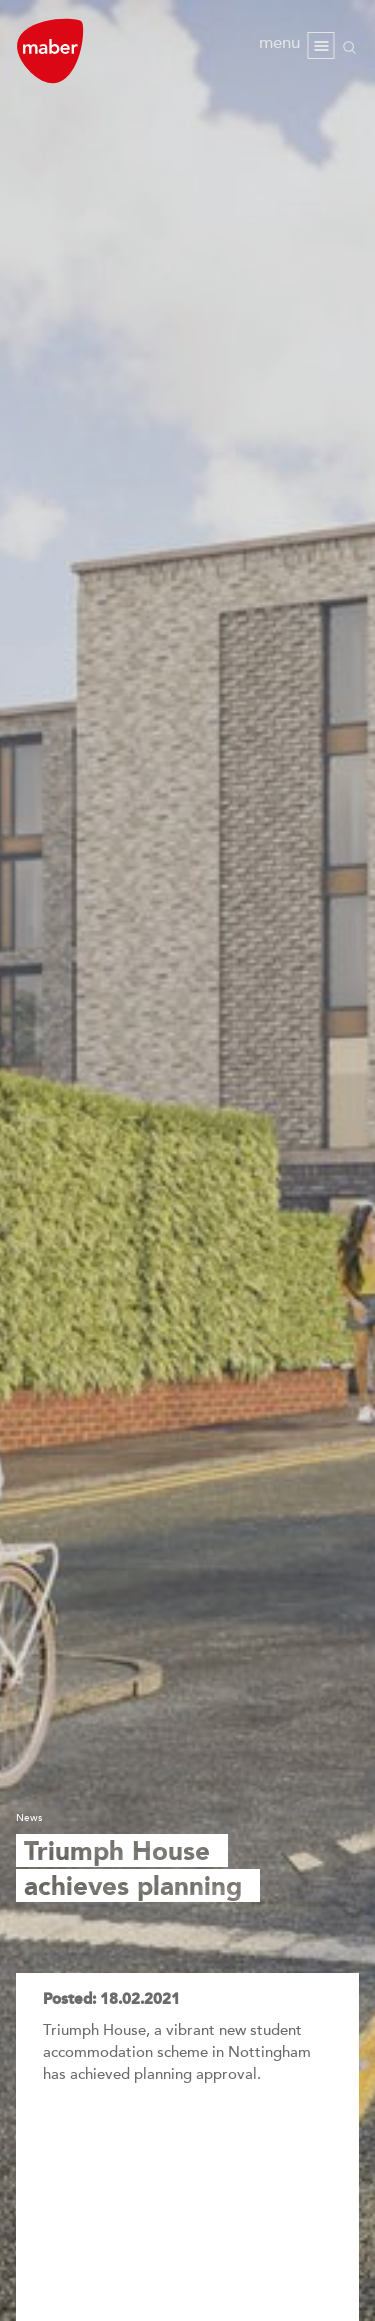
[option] (187, 1160)
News (29, 1818)
